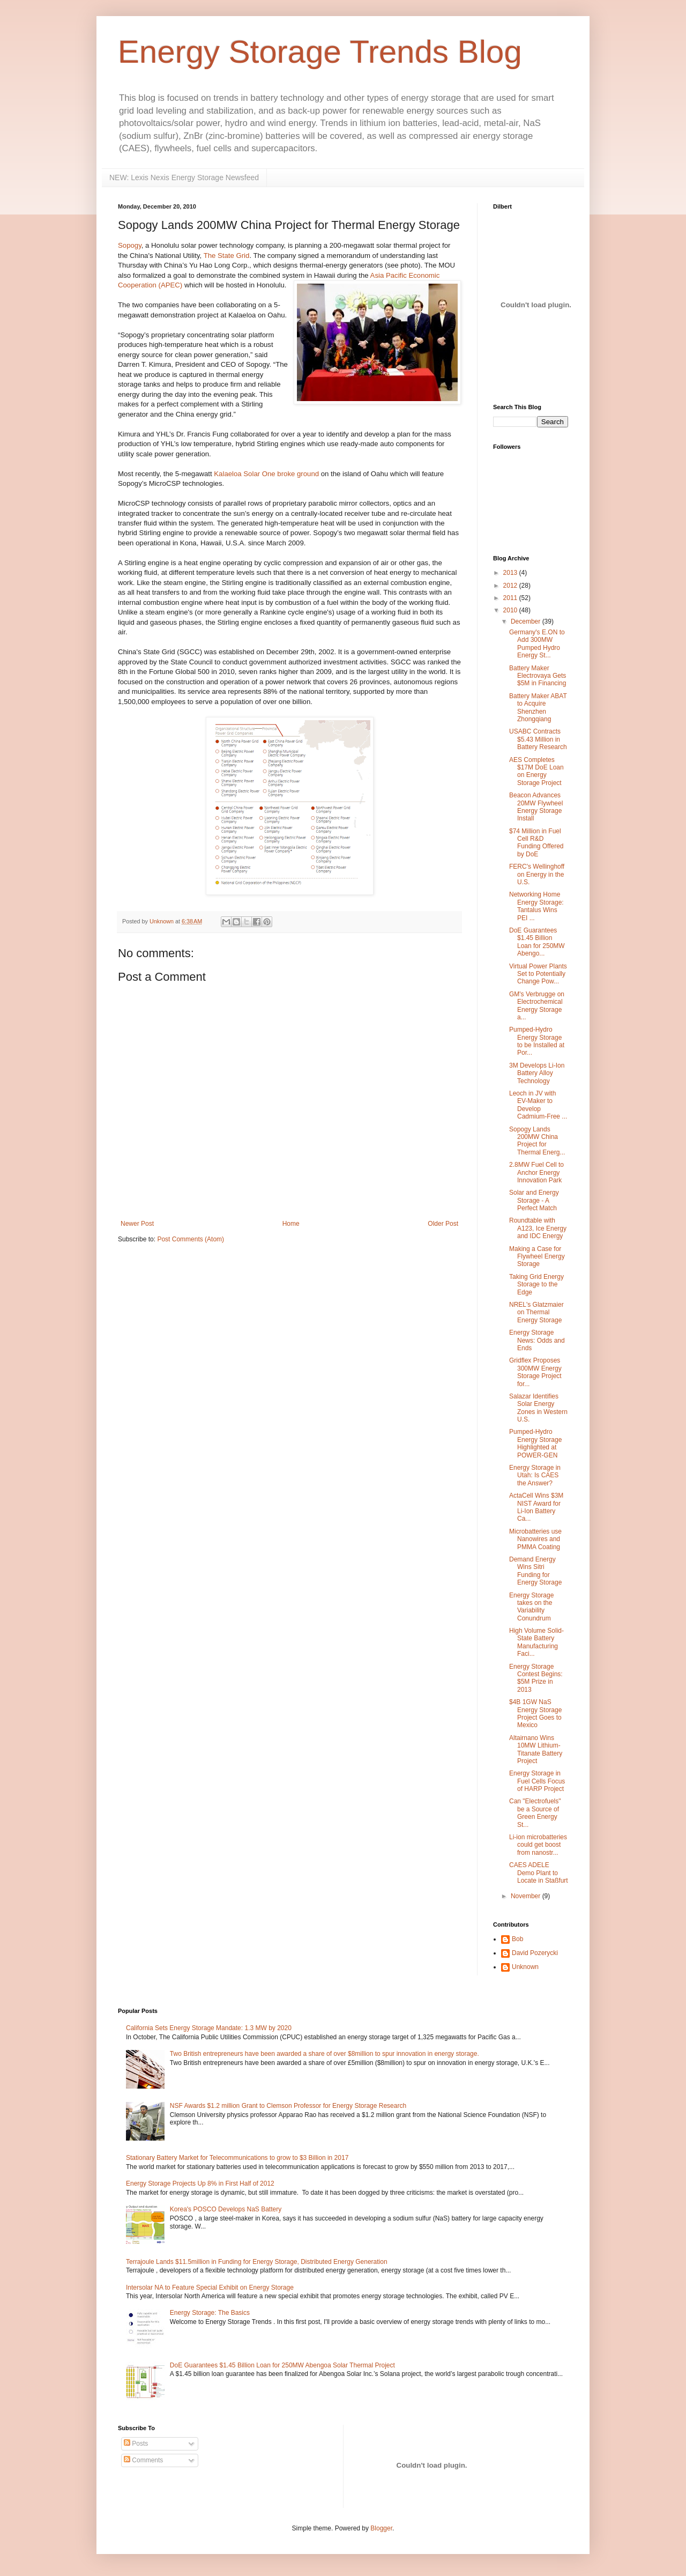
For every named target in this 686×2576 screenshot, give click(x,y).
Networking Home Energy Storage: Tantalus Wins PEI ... (536, 906)
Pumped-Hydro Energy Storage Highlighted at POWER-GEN (535, 1443)
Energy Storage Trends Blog (320, 52)
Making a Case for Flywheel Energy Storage (537, 1256)
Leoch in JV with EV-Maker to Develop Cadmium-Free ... (538, 1105)
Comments (143, 2460)
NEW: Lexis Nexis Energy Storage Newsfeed (184, 177)
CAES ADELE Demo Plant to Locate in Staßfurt (538, 1872)
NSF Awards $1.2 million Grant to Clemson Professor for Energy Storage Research (288, 2105)
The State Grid (227, 255)
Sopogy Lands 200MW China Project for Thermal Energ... (537, 1141)
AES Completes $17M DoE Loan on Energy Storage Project (536, 771)
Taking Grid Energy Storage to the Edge (536, 1284)
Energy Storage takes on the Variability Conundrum (531, 1607)
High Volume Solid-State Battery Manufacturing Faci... (536, 1642)
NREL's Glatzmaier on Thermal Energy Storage (536, 1312)
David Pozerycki (535, 1953)
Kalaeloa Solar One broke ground (266, 474)
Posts (136, 2443)
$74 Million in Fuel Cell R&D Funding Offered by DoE (536, 842)
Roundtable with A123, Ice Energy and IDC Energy (537, 1228)
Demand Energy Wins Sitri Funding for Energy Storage (535, 1571)
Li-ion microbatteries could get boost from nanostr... (538, 1844)
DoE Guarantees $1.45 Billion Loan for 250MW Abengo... (537, 942)
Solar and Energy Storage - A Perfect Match (534, 1200)
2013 (511, 572)
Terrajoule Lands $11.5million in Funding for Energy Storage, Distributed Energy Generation (256, 2262)
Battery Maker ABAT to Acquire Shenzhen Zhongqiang (538, 707)
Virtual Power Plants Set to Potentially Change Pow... (538, 974)
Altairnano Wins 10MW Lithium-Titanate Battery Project (535, 1749)
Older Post (443, 1223)
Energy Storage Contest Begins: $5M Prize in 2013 (536, 1678)
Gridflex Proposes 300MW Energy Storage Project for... (535, 1372)
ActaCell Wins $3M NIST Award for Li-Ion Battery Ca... (536, 1507)
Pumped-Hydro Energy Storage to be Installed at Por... (536, 1041)
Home (291, 1223)
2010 (511, 610)
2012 (511, 585)
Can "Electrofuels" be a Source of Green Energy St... (535, 1812)
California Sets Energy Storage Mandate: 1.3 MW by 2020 (209, 2028)
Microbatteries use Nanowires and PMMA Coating (535, 1539)
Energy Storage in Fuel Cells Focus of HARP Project (537, 1781)
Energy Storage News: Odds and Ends (537, 1340)
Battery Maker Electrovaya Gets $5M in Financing (537, 675)
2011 (511, 598)
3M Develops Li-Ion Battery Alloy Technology (536, 1073)
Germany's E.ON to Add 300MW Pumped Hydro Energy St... (537, 643)
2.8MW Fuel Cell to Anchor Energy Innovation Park (536, 1172)
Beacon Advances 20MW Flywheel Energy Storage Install (536, 806)
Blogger (381, 2528)
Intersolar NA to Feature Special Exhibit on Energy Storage (210, 2287)
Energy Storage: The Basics (210, 2312)
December (526, 621)
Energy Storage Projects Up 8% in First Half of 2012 (200, 2183)
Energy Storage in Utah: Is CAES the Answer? (535, 1475)
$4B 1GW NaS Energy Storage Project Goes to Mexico (535, 1713)
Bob (517, 1939)
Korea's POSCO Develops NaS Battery (225, 2209)
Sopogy (129, 245)
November (526, 1896)
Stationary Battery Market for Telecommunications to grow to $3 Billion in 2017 (237, 2158)
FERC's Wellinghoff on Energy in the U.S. (536, 874)
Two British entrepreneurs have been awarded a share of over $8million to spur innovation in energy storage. (324, 2053)
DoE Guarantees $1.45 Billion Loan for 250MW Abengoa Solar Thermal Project (282, 2365)
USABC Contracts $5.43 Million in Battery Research (538, 739)
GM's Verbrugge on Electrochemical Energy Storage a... (536, 1005)
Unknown (525, 1967)
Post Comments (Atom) (190, 1239)
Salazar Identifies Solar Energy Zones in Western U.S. (538, 1408)
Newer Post (137, 1223)
